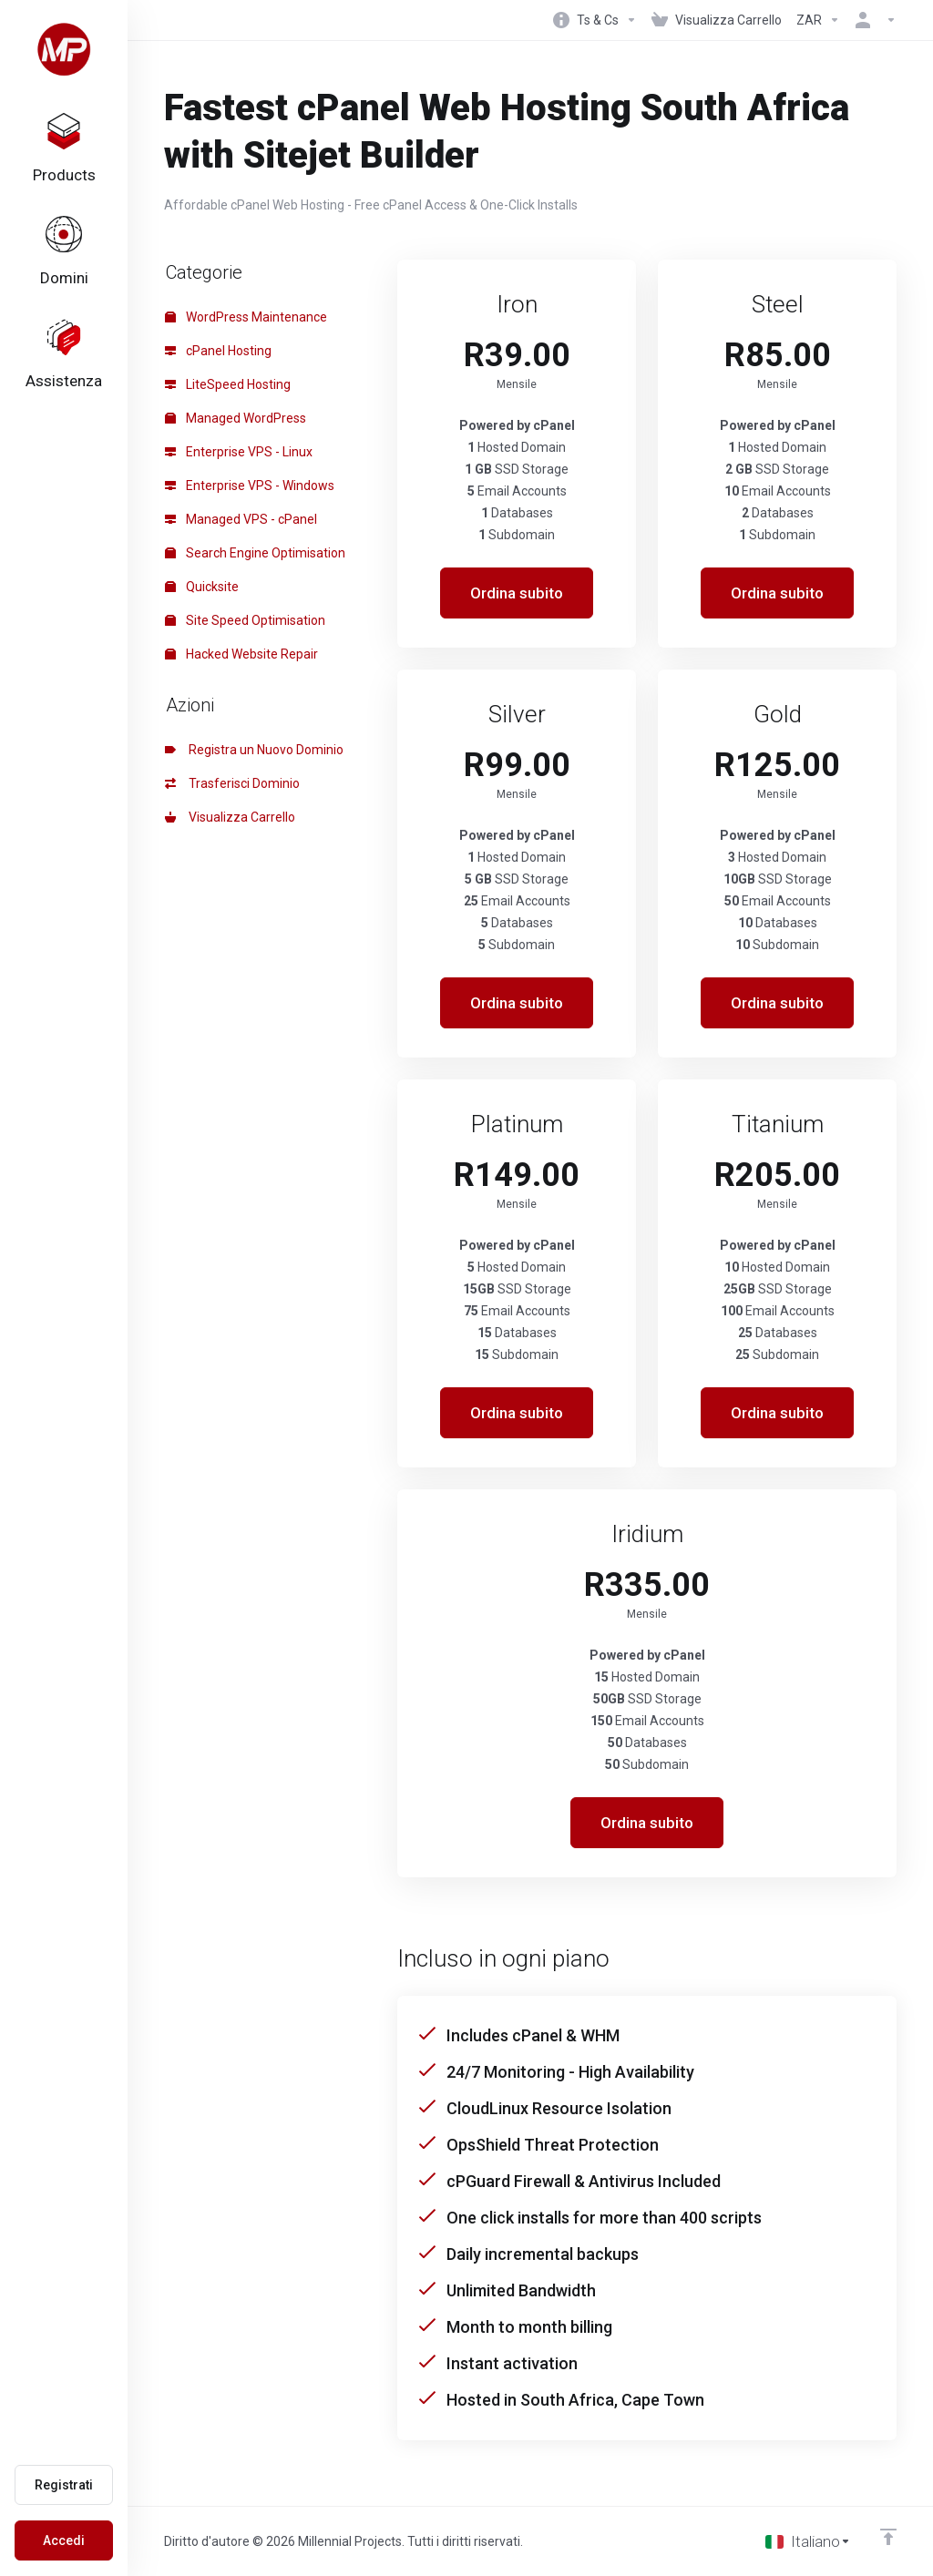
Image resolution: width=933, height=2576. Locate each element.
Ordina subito (516, 593)
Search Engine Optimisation (255, 553)
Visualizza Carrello (230, 817)
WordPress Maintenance (246, 317)
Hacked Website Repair (241, 654)
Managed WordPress (235, 418)
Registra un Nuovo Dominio (254, 749)
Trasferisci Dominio (232, 783)
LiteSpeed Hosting (228, 384)
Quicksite (202, 586)
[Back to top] (888, 2536)
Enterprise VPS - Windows (249, 485)
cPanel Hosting (218, 350)
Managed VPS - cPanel (241, 519)
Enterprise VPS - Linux (239, 452)
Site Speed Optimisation (245, 620)
